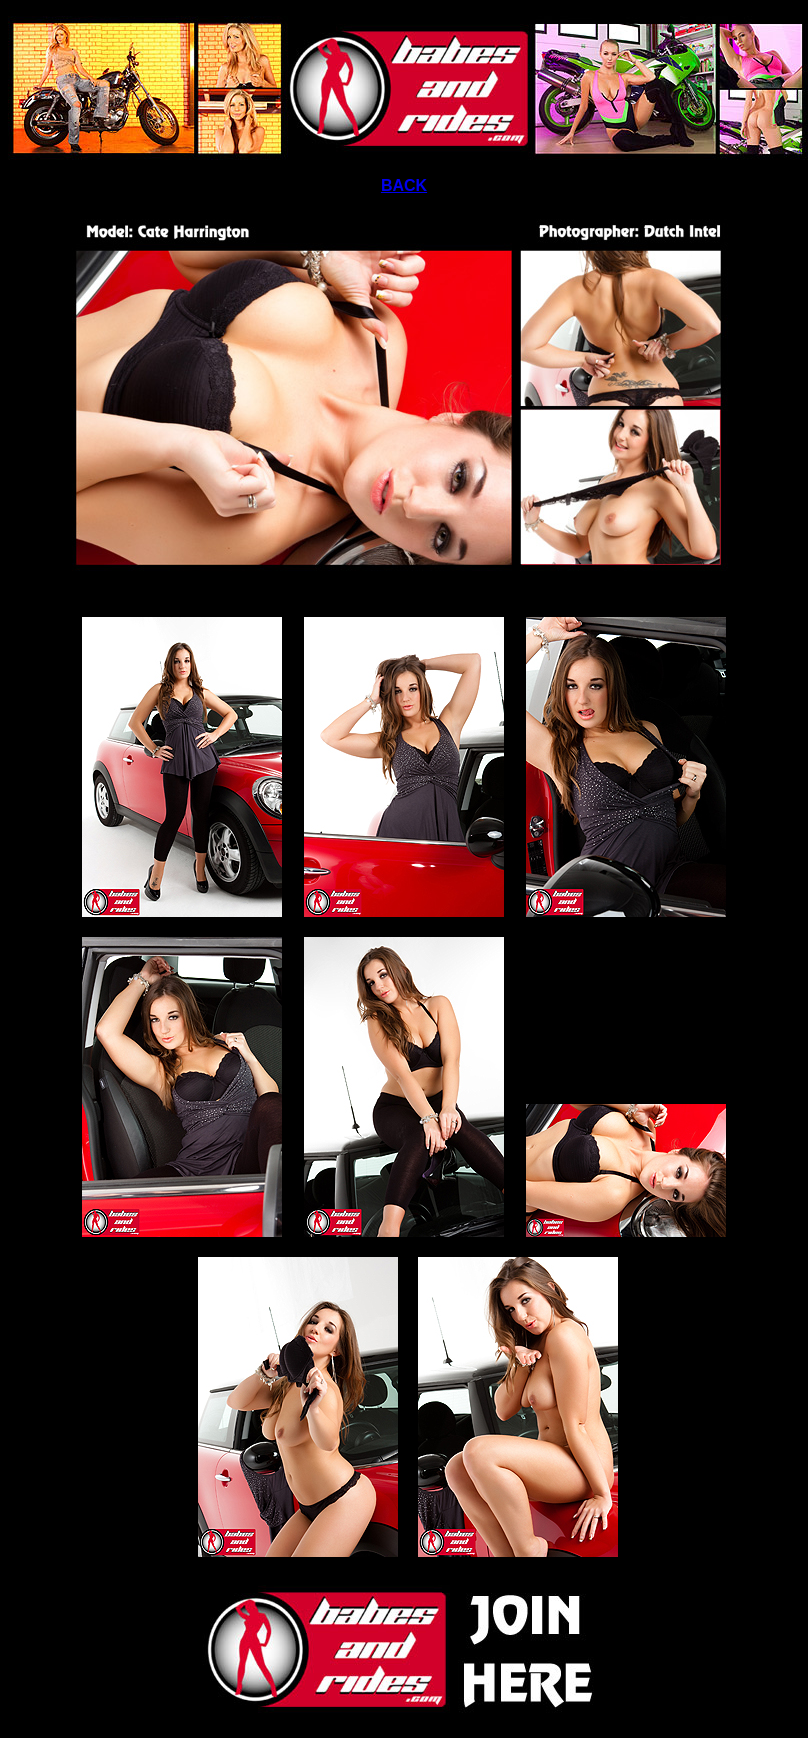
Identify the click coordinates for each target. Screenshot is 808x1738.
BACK (404, 185)
